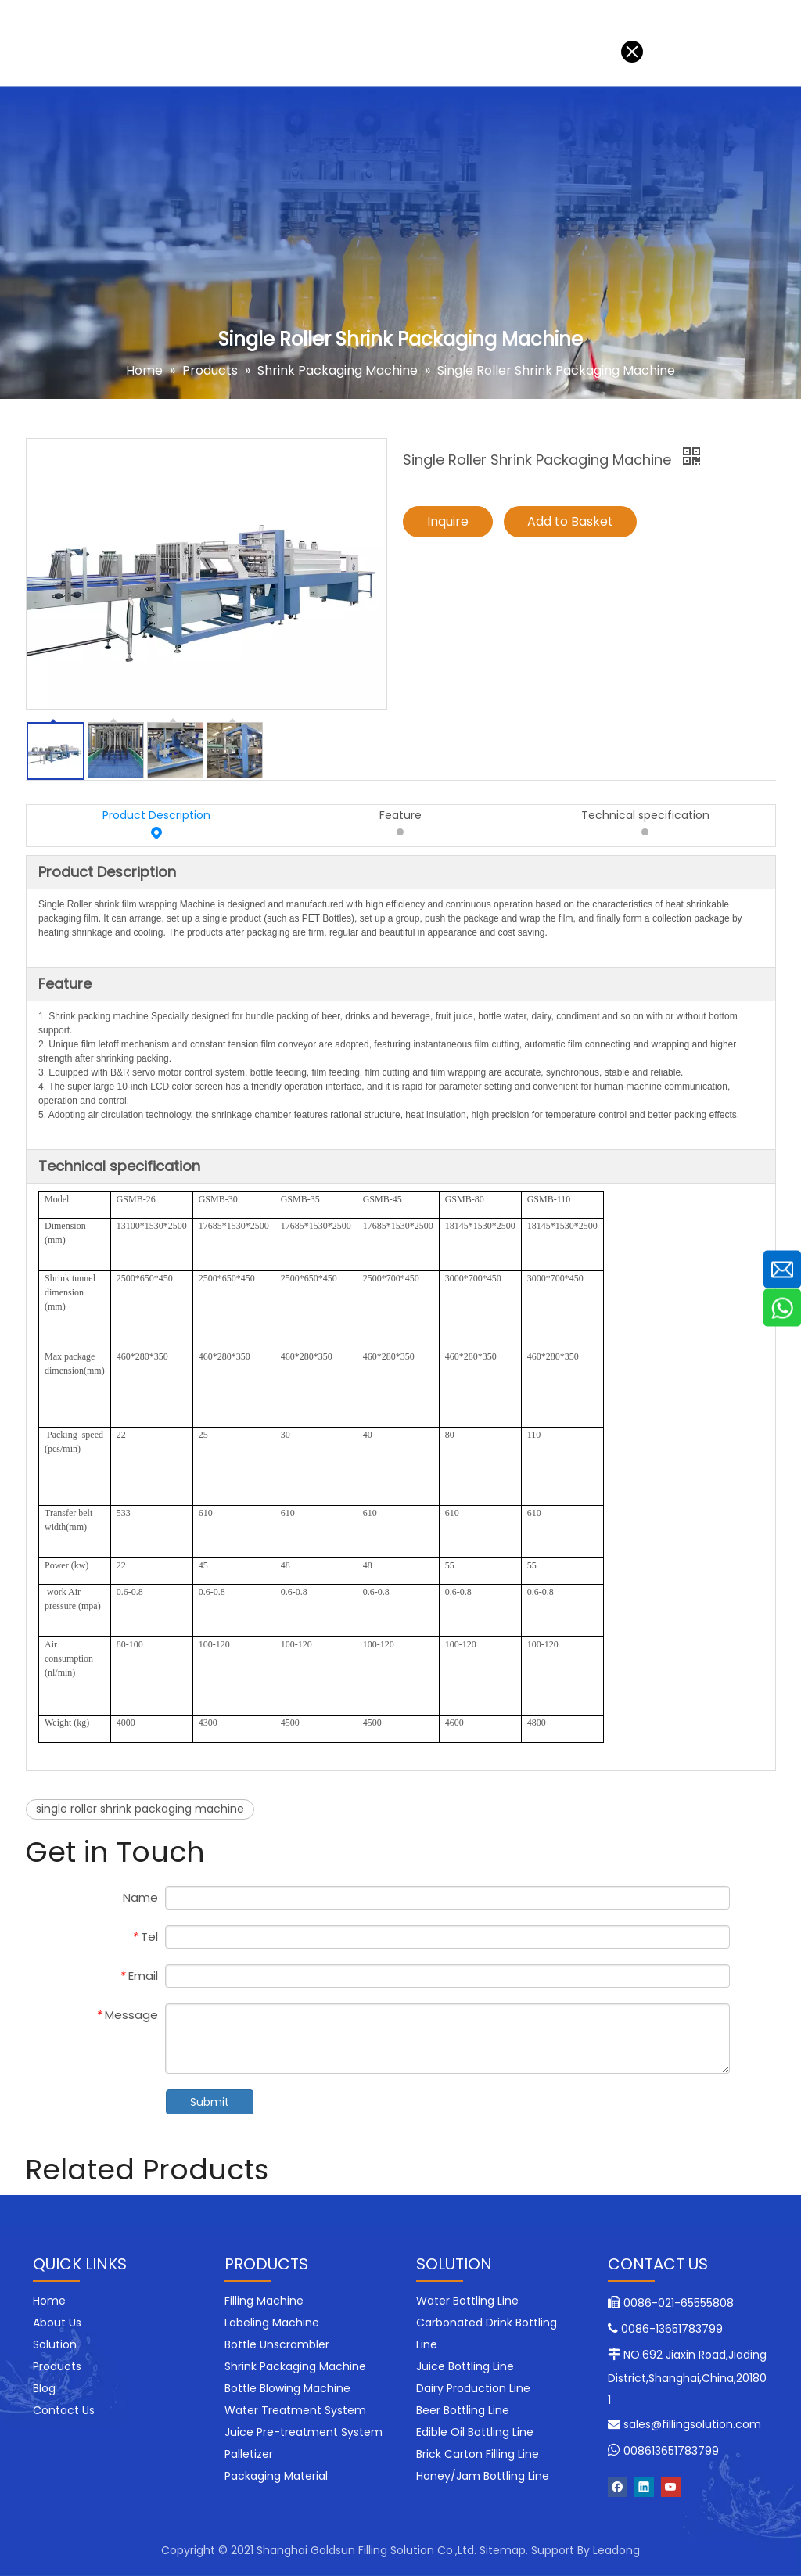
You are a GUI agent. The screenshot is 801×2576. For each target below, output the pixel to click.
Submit (209, 2102)
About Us (260, 43)
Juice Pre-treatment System (303, 2432)
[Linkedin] (644, 2487)
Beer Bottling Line (462, 2410)
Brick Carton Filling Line (477, 2454)
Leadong (616, 2550)
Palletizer (248, 2454)
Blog (327, 43)
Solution (100, 43)
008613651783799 (671, 2451)
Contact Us (401, 43)
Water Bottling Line (467, 2300)
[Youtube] (671, 2487)
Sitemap (503, 2550)
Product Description (156, 816)
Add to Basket (570, 521)
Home (31, 43)
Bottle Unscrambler (276, 2344)
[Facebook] (617, 2487)
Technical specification (645, 816)
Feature (400, 816)
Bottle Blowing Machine (287, 2388)
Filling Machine (264, 2300)
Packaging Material (276, 2476)
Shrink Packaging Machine (295, 2366)
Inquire (448, 521)
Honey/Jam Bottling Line (482, 2476)
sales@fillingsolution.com (692, 2424)
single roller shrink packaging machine (140, 1808)
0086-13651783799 (672, 2329)
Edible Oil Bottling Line (474, 2432)
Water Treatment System (295, 2410)
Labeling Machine (271, 2322)
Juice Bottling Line (465, 2366)
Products (178, 43)
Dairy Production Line (473, 2388)
